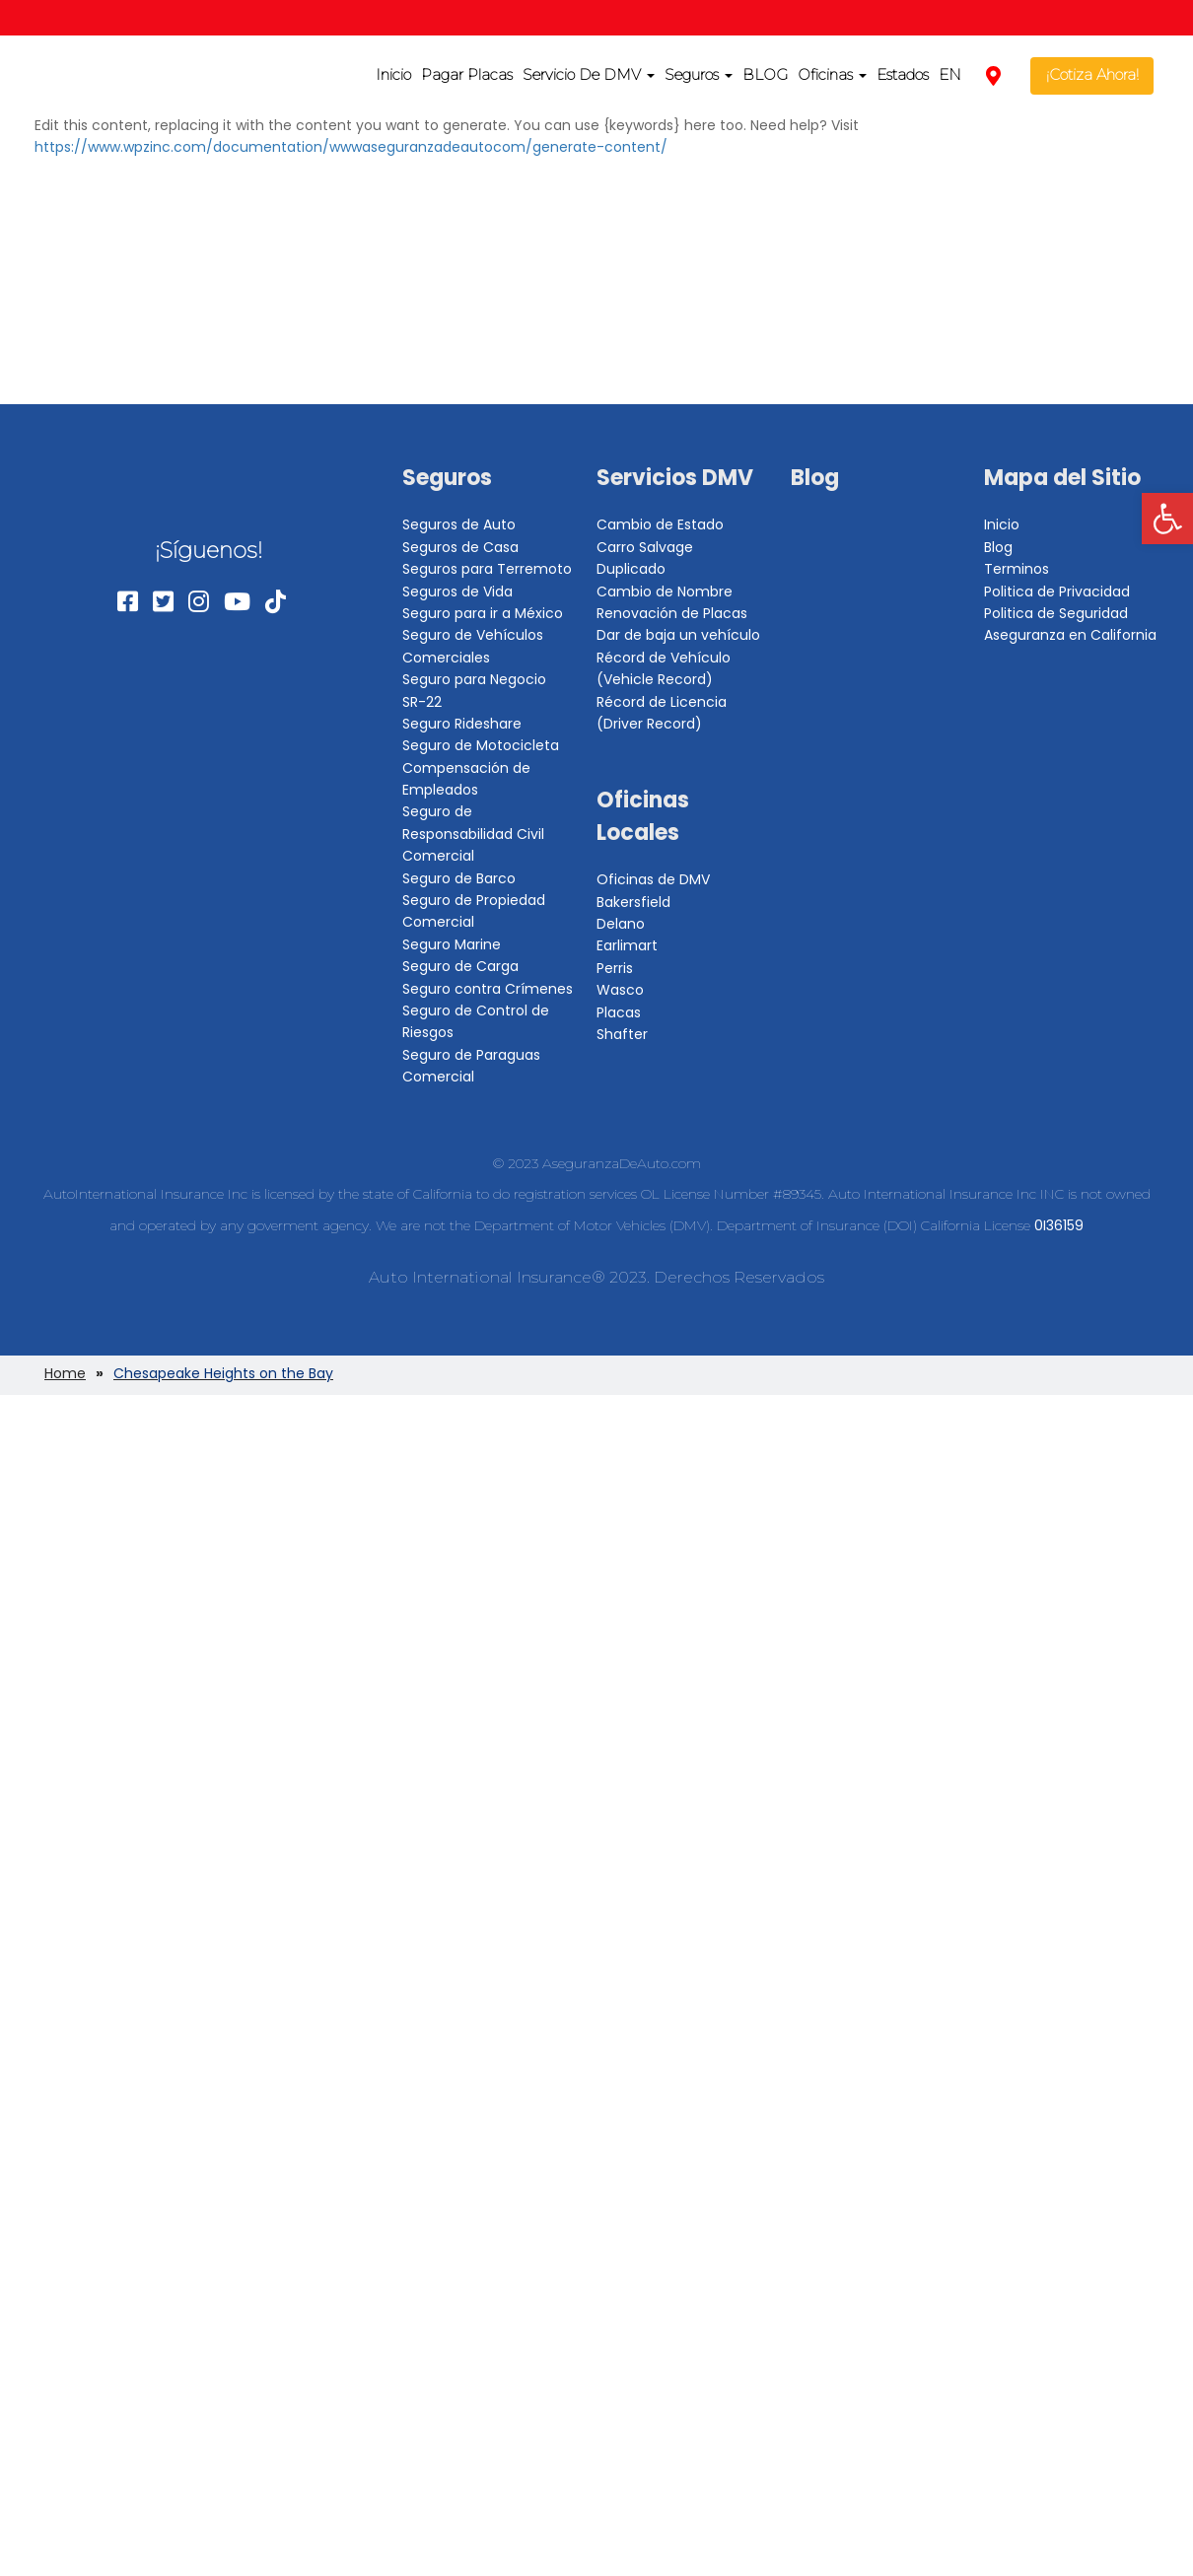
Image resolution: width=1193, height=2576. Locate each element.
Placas (618, 1012)
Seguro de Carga (460, 966)
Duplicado (631, 569)
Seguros (699, 74)
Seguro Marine (451, 944)
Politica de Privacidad (1057, 591)
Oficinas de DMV (653, 879)
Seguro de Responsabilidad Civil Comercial (473, 833)
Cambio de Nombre (664, 591)
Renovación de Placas (671, 613)
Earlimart (627, 945)
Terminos (1016, 569)
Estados (903, 74)
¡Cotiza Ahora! (1092, 74)
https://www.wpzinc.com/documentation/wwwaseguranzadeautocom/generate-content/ (351, 147)
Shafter (622, 1034)
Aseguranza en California (1070, 635)
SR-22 (422, 702)
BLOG (765, 74)
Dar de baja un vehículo (678, 635)
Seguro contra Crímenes (487, 989)
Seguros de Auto (459, 524)
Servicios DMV (674, 477)
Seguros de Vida (457, 591)
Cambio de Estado (660, 524)
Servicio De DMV (589, 74)
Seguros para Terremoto (487, 569)
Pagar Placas (467, 74)
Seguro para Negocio (474, 679)
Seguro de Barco (459, 878)
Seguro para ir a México (482, 613)
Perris (614, 968)
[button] (1167, 518)
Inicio (393, 74)
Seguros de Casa (460, 547)
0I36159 (1059, 1225)
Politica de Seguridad (1056, 613)
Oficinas (832, 74)
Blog (815, 477)
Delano (620, 924)
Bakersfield (633, 902)
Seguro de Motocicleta (480, 745)
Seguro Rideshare (462, 723)
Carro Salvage (644, 547)
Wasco (620, 990)
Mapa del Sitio (1062, 477)
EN (950, 74)
